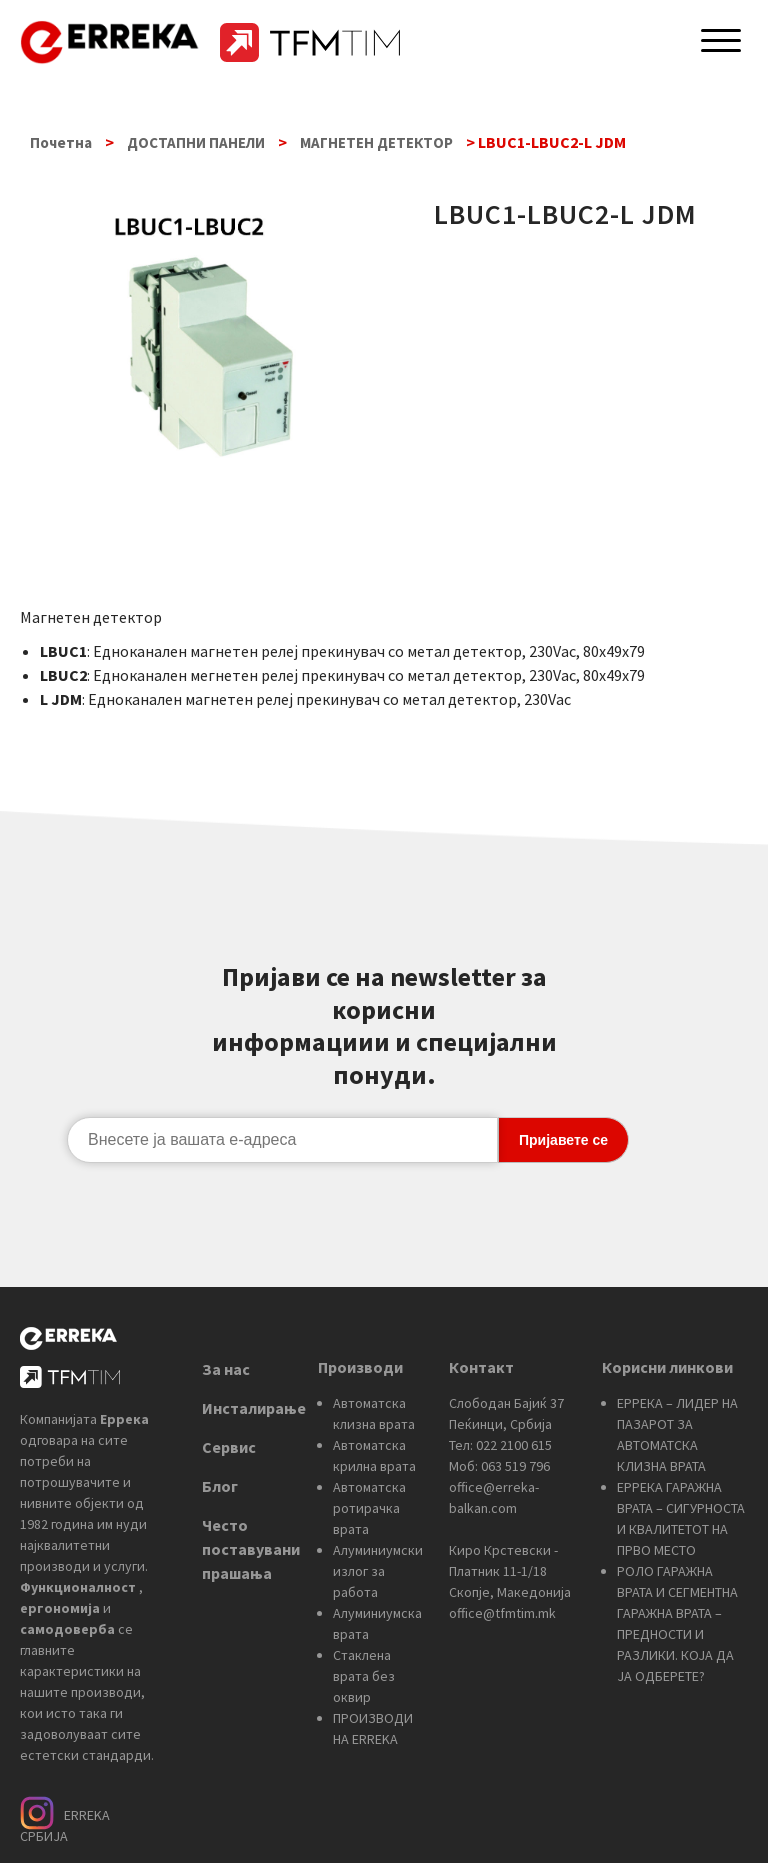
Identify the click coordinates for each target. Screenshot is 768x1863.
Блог (220, 1486)
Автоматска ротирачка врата (369, 1508)
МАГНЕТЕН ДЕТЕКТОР (376, 142)
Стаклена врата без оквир (364, 1676)
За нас (226, 1369)
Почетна (61, 142)
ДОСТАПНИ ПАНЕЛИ (196, 142)
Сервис (229, 1447)
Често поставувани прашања (251, 1549)
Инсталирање (254, 1408)
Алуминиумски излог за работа (378, 1571)
